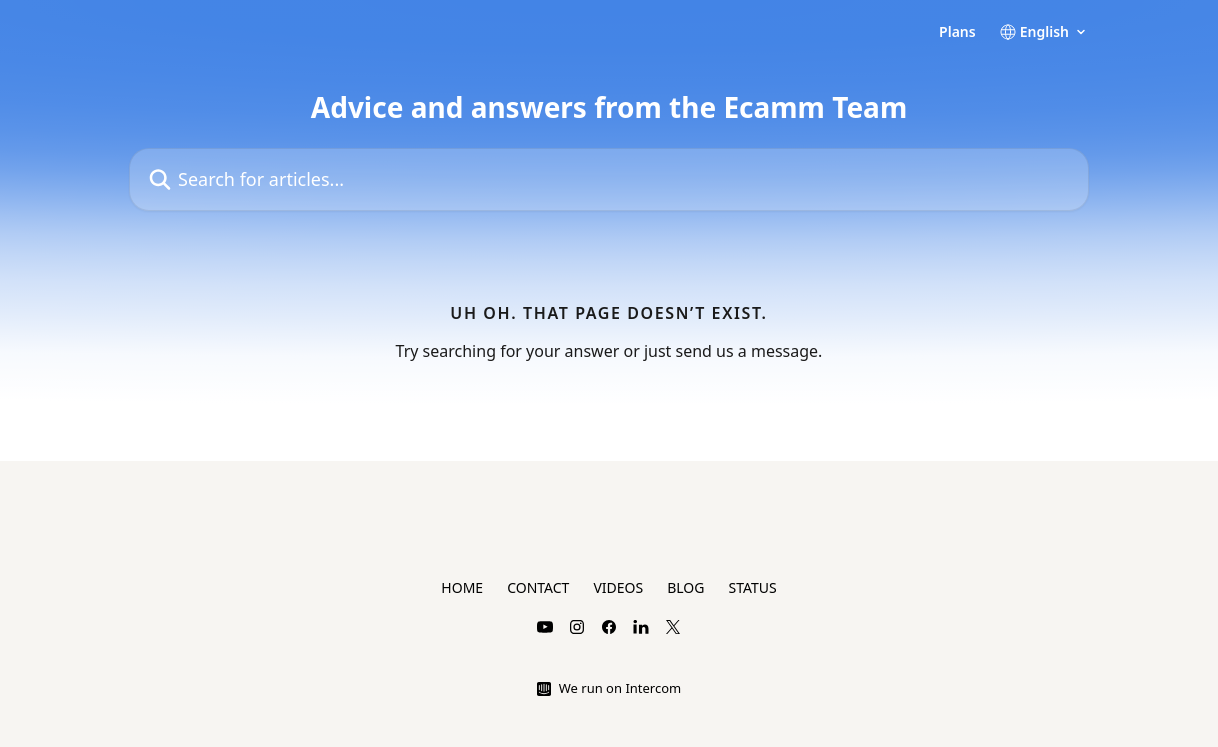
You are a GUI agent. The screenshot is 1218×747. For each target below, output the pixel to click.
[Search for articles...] (609, 179)
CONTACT (538, 587)
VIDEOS (618, 587)
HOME (462, 587)
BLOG (685, 587)
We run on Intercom (620, 688)
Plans (957, 32)
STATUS (752, 587)
